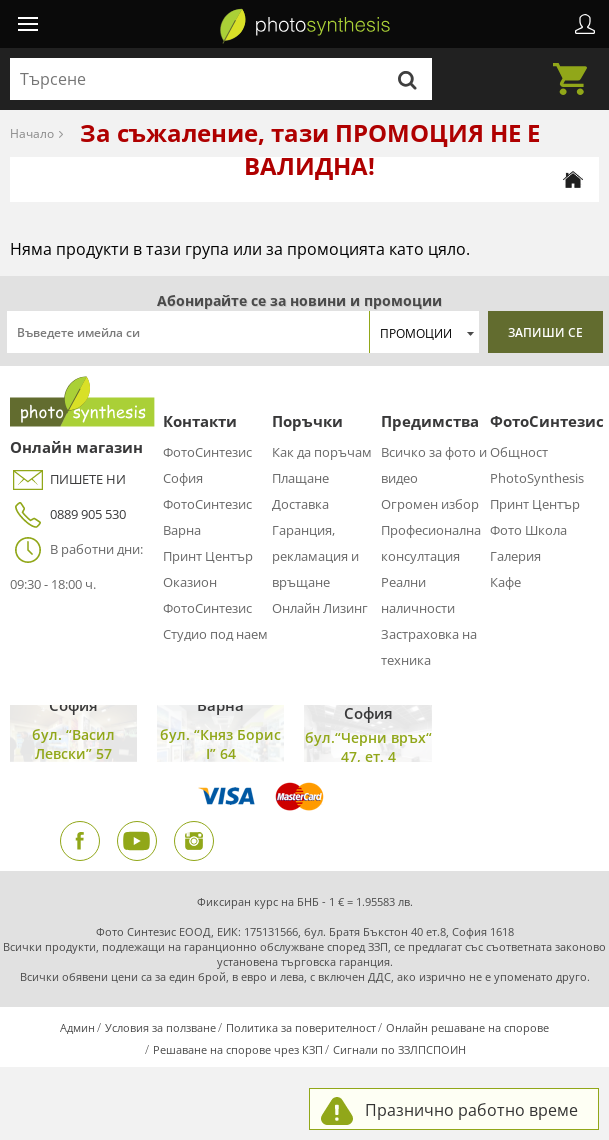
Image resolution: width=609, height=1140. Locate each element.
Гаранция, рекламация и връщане (315, 556)
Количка (576, 67)
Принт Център (208, 556)
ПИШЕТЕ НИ (68, 479)
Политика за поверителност (301, 1027)
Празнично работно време (471, 1110)
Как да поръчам (322, 452)
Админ (77, 1027)
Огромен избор (430, 504)
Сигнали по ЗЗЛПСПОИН (399, 1049)
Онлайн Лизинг (320, 608)
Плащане (300, 478)
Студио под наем (215, 634)
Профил (585, 24)
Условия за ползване (160, 1027)
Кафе (505, 582)
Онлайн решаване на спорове (467, 1027)
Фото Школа (528, 530)
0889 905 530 (68, 514)
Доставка (300, 504)
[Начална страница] (573, 179)
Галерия (515, 556)
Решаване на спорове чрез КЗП (238, 1049)
